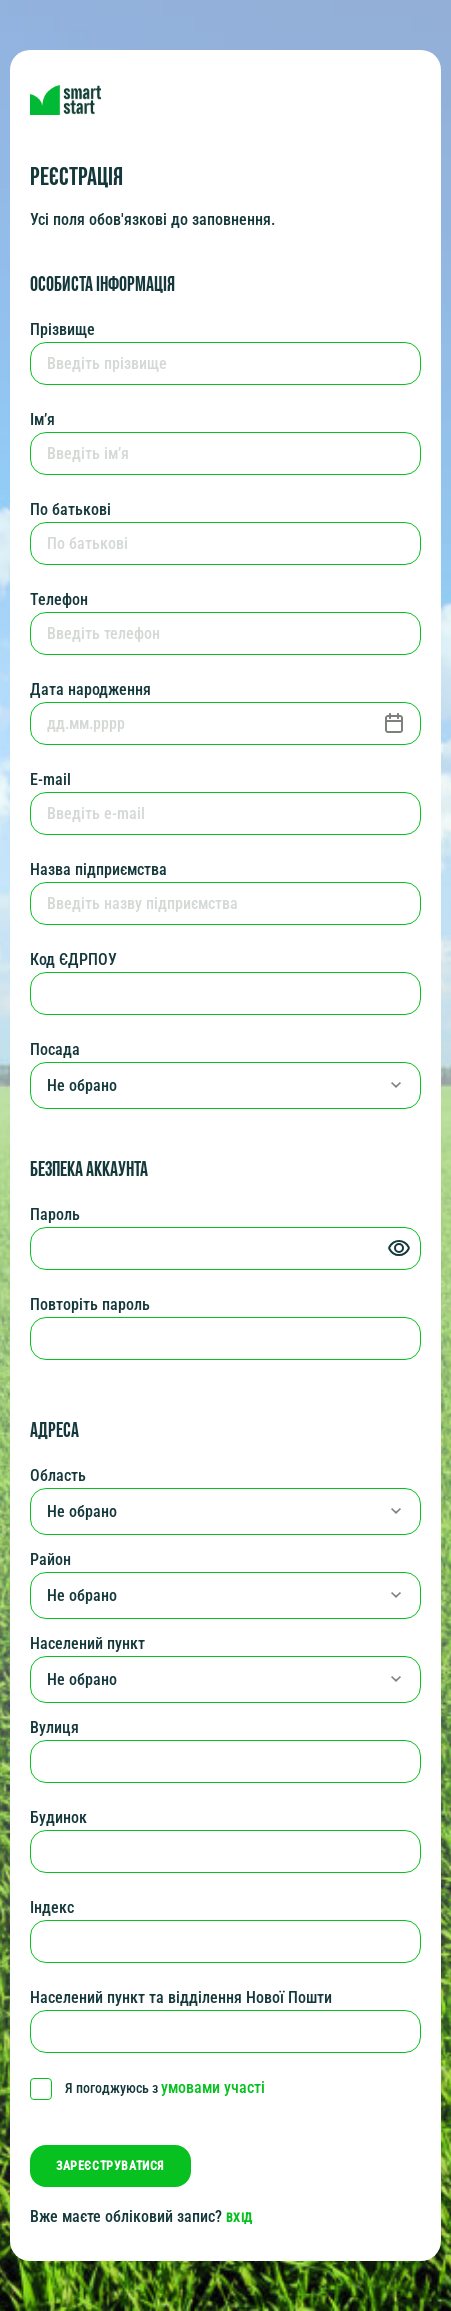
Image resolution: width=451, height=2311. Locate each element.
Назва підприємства (98, 869)
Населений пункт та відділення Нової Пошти (181, 1997)
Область (58, 1475)
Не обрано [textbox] (82, 1086)
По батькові (70, 509)
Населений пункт (87, 1643)
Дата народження (90, 689)
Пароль (55, 1214)
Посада (55, 1049)
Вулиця (54, 1727)
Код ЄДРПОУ (73, 959)
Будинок (58, 1817)
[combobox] (225, 1085)
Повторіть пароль (90, 1304)
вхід (239, 2218)
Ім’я (42, 419)
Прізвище (62, 329)
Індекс (52, 1907)
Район (50, 1559)
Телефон (59, 599)
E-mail (50, 779)
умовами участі (213, 2087)
